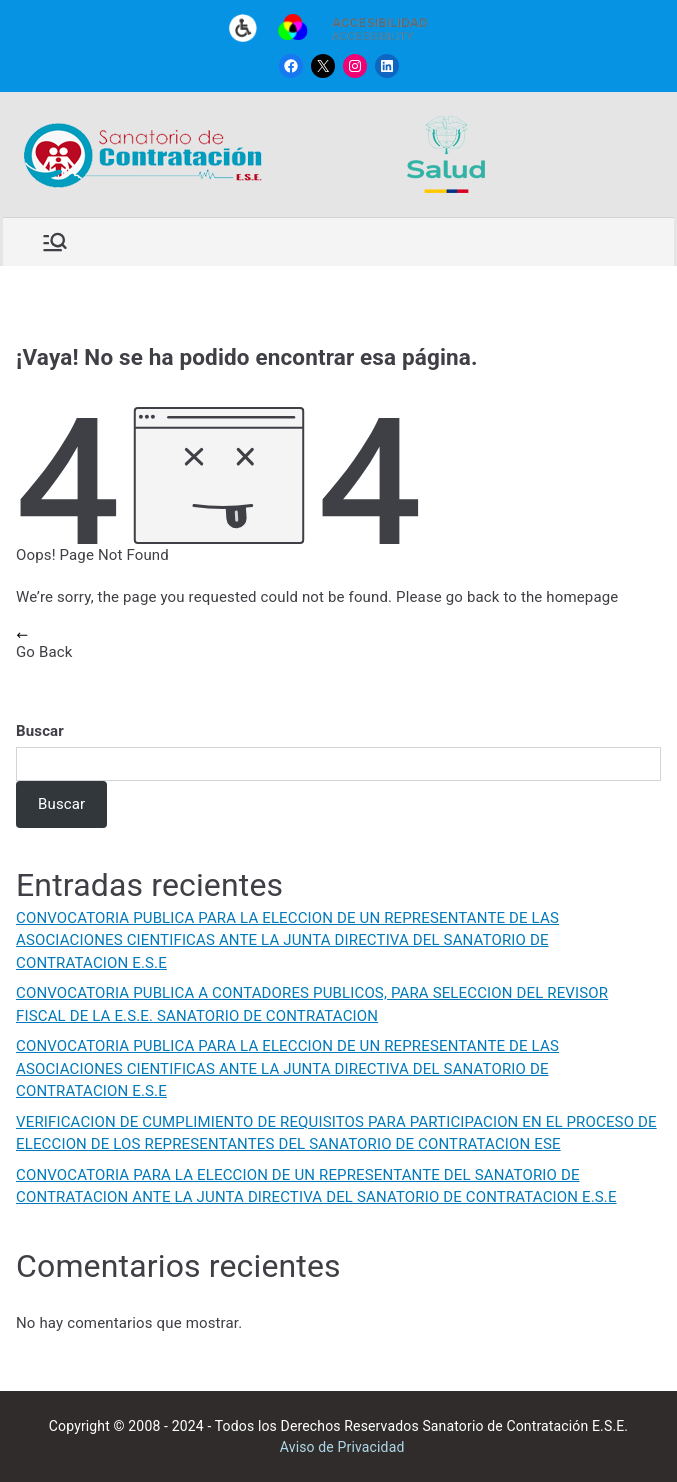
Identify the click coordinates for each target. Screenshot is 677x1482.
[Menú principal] (55, 242)
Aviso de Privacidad (342, 1447)
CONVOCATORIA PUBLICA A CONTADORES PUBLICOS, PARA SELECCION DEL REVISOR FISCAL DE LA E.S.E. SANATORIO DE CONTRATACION (312, 1004)
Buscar (40, 731)
